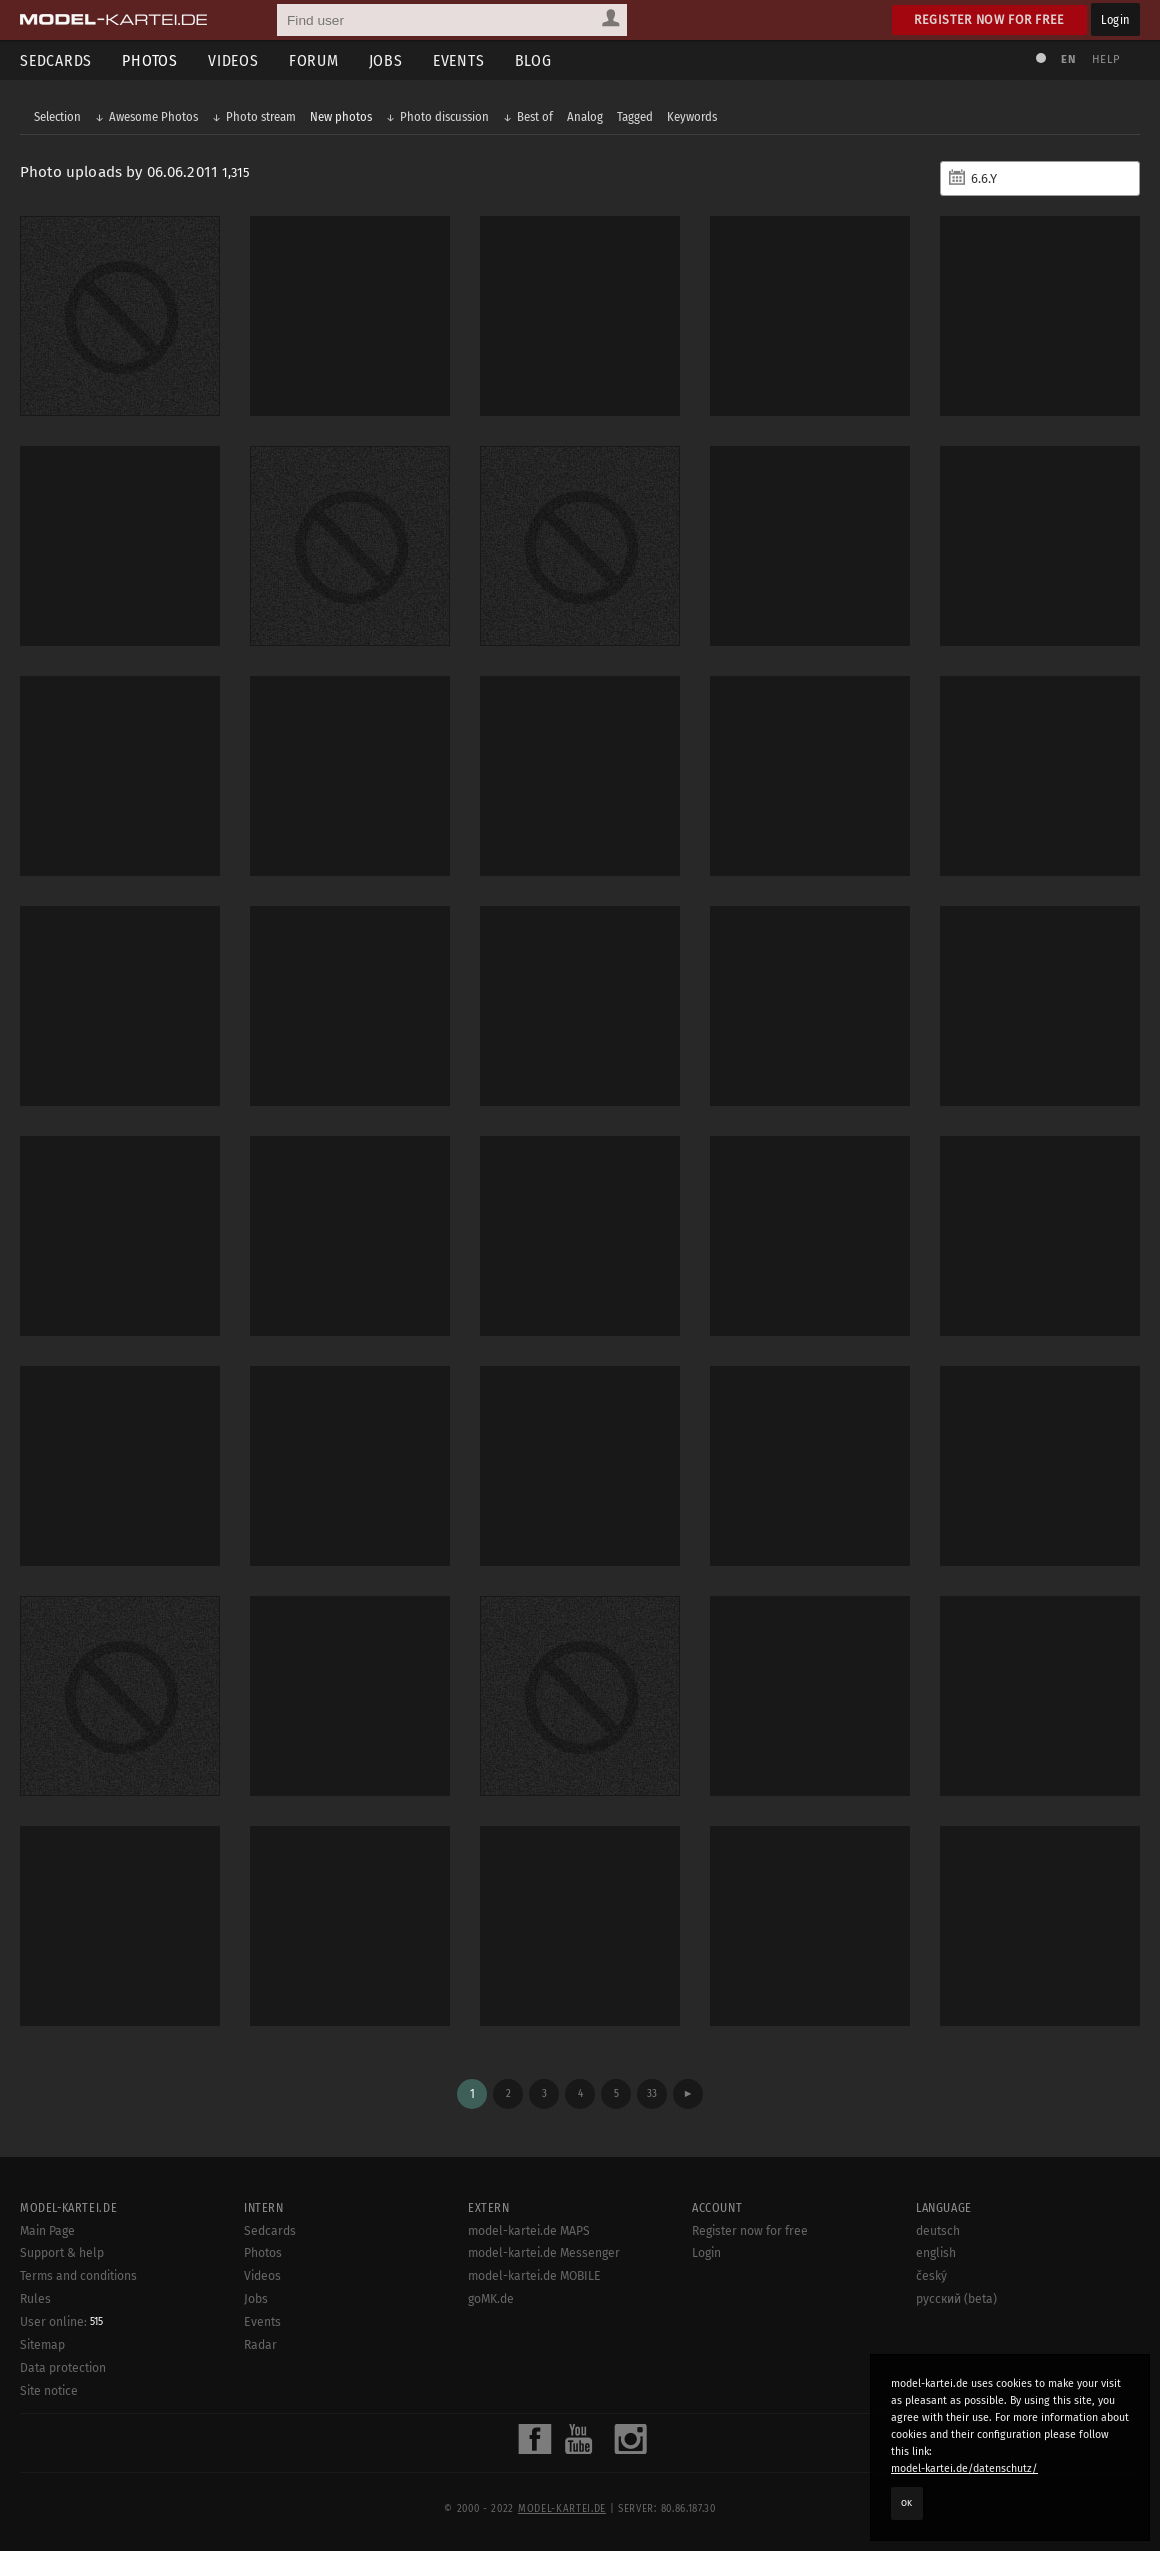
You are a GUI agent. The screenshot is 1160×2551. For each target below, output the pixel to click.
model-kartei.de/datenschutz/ (964, 2468)
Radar (260, 2345)
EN (1068, 59)
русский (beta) (956, 2299)
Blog (533, 60)
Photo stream (261, 116)
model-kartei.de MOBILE (534, 2276)
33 (652, 2093)
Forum (314, 60)
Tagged (635, 116)
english (936, 2253)
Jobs (386, 60)
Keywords (692, 116)
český (931, 2276)
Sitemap (42, 2345)
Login (1115, 19)
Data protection (63, 2368)
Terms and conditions (78, 2276)
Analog (585, 116)
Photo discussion (444, 116)
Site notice (49, 2391)
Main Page (47, 2231)
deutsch (938, 2231)
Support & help (62, 2253)
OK (907, 2503)
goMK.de (491, 2299)
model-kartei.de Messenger (544, 2253)
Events (459, 60)
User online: (61, 2322)
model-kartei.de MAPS (529, 2231)
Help (1106, 59)
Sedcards (56, 60)
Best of (535, 116)
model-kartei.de (562, 2509)
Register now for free (989, 19)
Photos (150, 60)
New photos (341, 116)
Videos (233, 60)
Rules (35, 2299)
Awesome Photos (153, 116)
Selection (57, 116)
